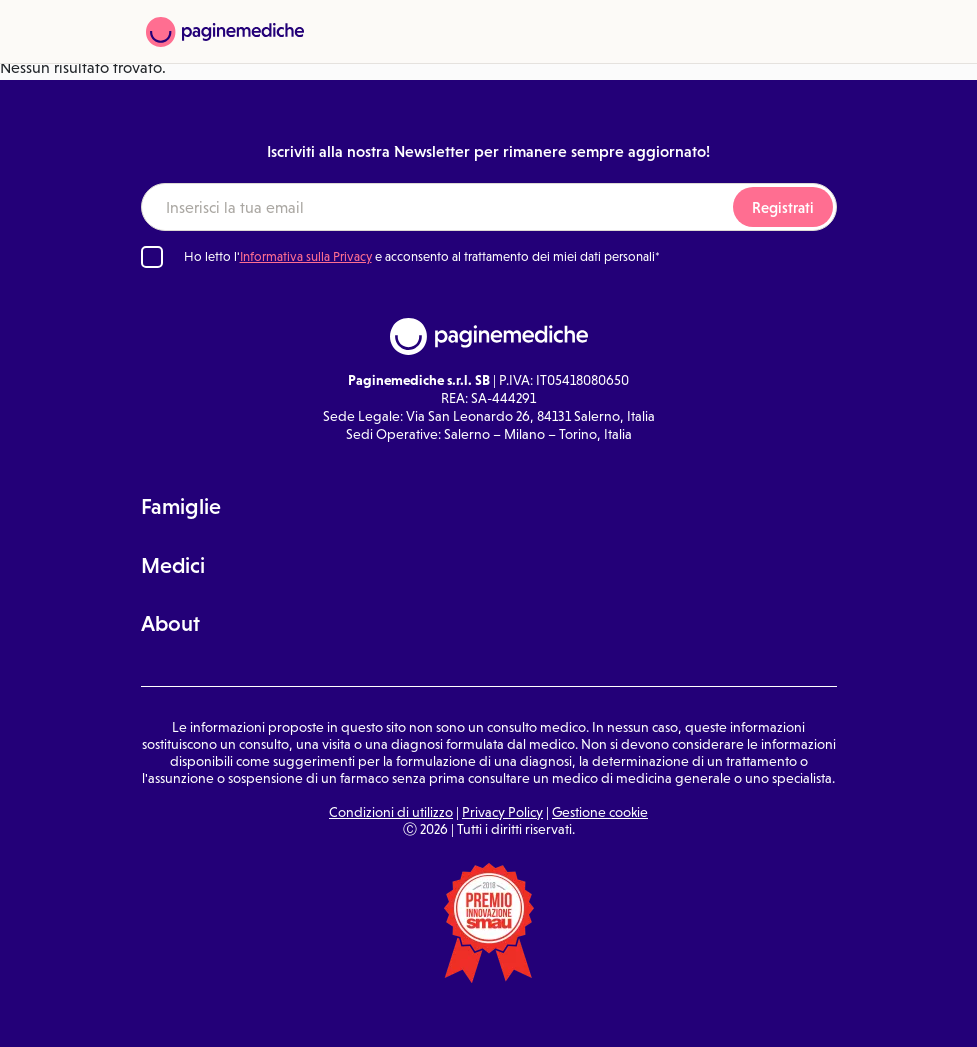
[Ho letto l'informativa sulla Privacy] (152, 257)
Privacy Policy (502, 812)
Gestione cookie (600, 812)
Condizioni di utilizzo (391, 812)
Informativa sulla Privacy (306, 256)
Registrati (783, 207)
